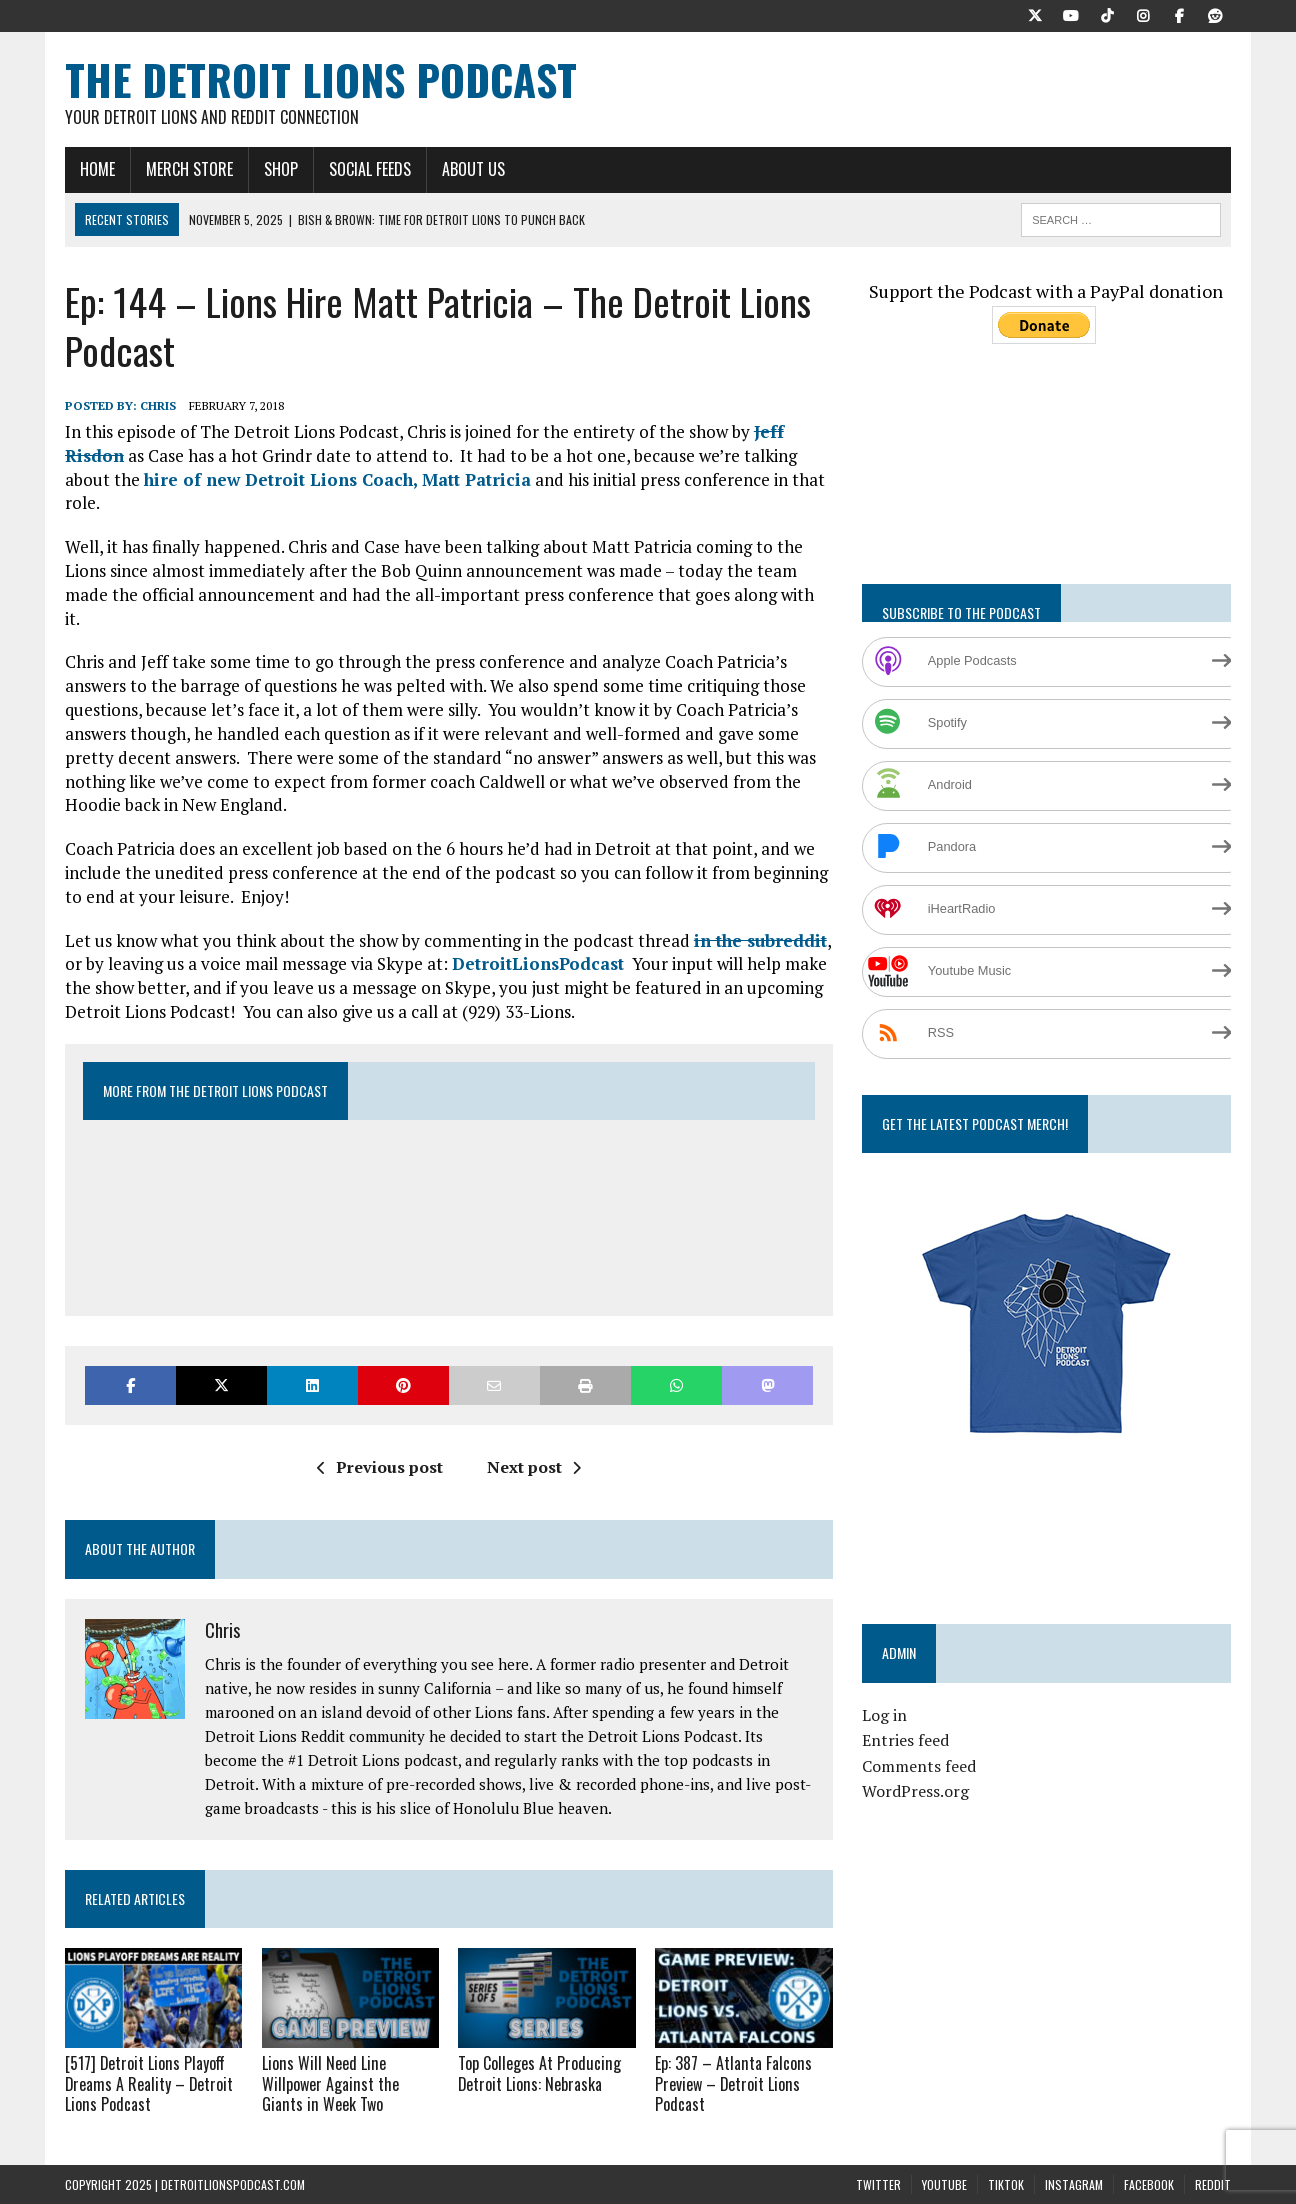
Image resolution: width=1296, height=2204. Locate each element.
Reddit (1213, 2184)
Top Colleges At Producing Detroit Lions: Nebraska (538, 2073)
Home (97, 169)
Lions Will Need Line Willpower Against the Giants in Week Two (330, 2084)
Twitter (878, 2184)
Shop (281, 169)
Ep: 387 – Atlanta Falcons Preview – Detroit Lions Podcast (732, 2084)
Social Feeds (370, 169)
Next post (534, 1467)
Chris (158, 405)
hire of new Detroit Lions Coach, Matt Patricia (337, 479)
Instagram (1074, 2184)
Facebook (1149, 2184)
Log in (884, 1715)
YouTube (944, 2184)
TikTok (1006, 2184)
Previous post (380, 1467)
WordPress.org (915, 1791)
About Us (473, 169)
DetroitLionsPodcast (538, 963)
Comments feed (919, 1766)
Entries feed (905, 1740)
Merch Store (189, 169)
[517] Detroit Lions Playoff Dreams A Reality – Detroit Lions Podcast (150, 2084)
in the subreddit (760, 940)
